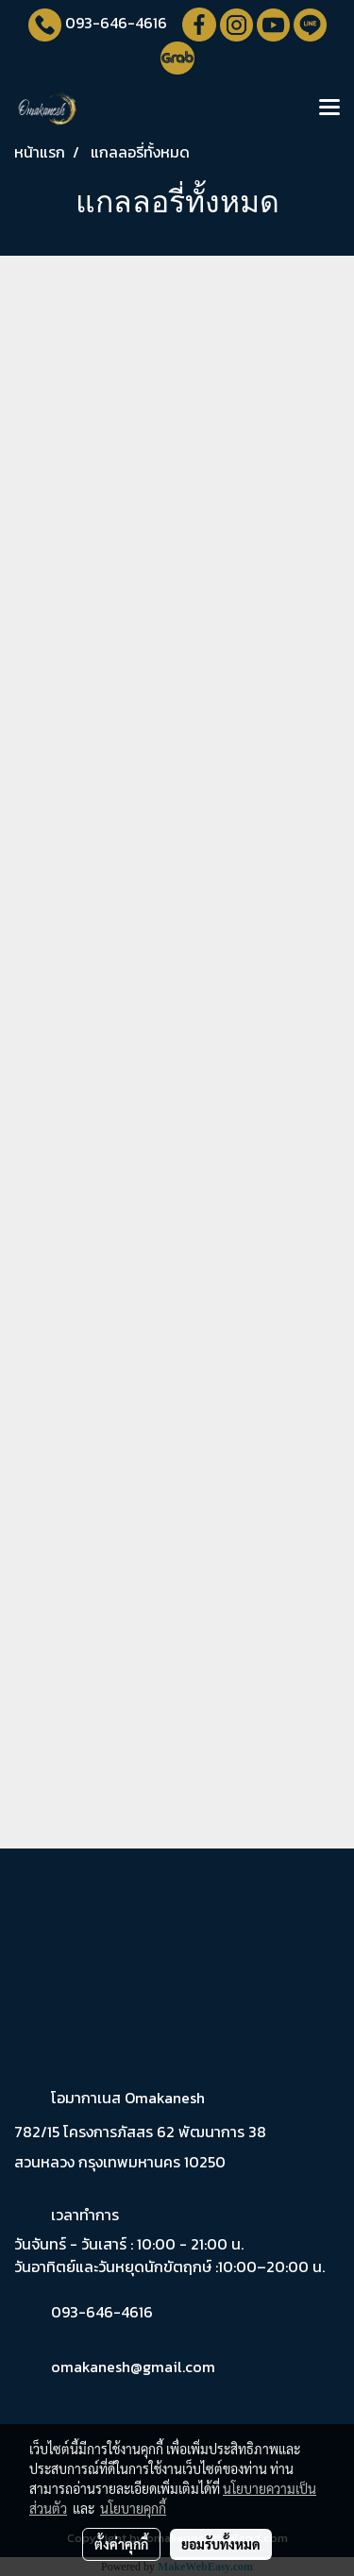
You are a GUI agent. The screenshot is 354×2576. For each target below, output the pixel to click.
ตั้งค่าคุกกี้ (121, 2543)
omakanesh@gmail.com (133, 2366)
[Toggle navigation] (329, 108)
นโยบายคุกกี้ (133, 2508)
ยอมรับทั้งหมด (221, 2543)
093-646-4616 (116, 22)
